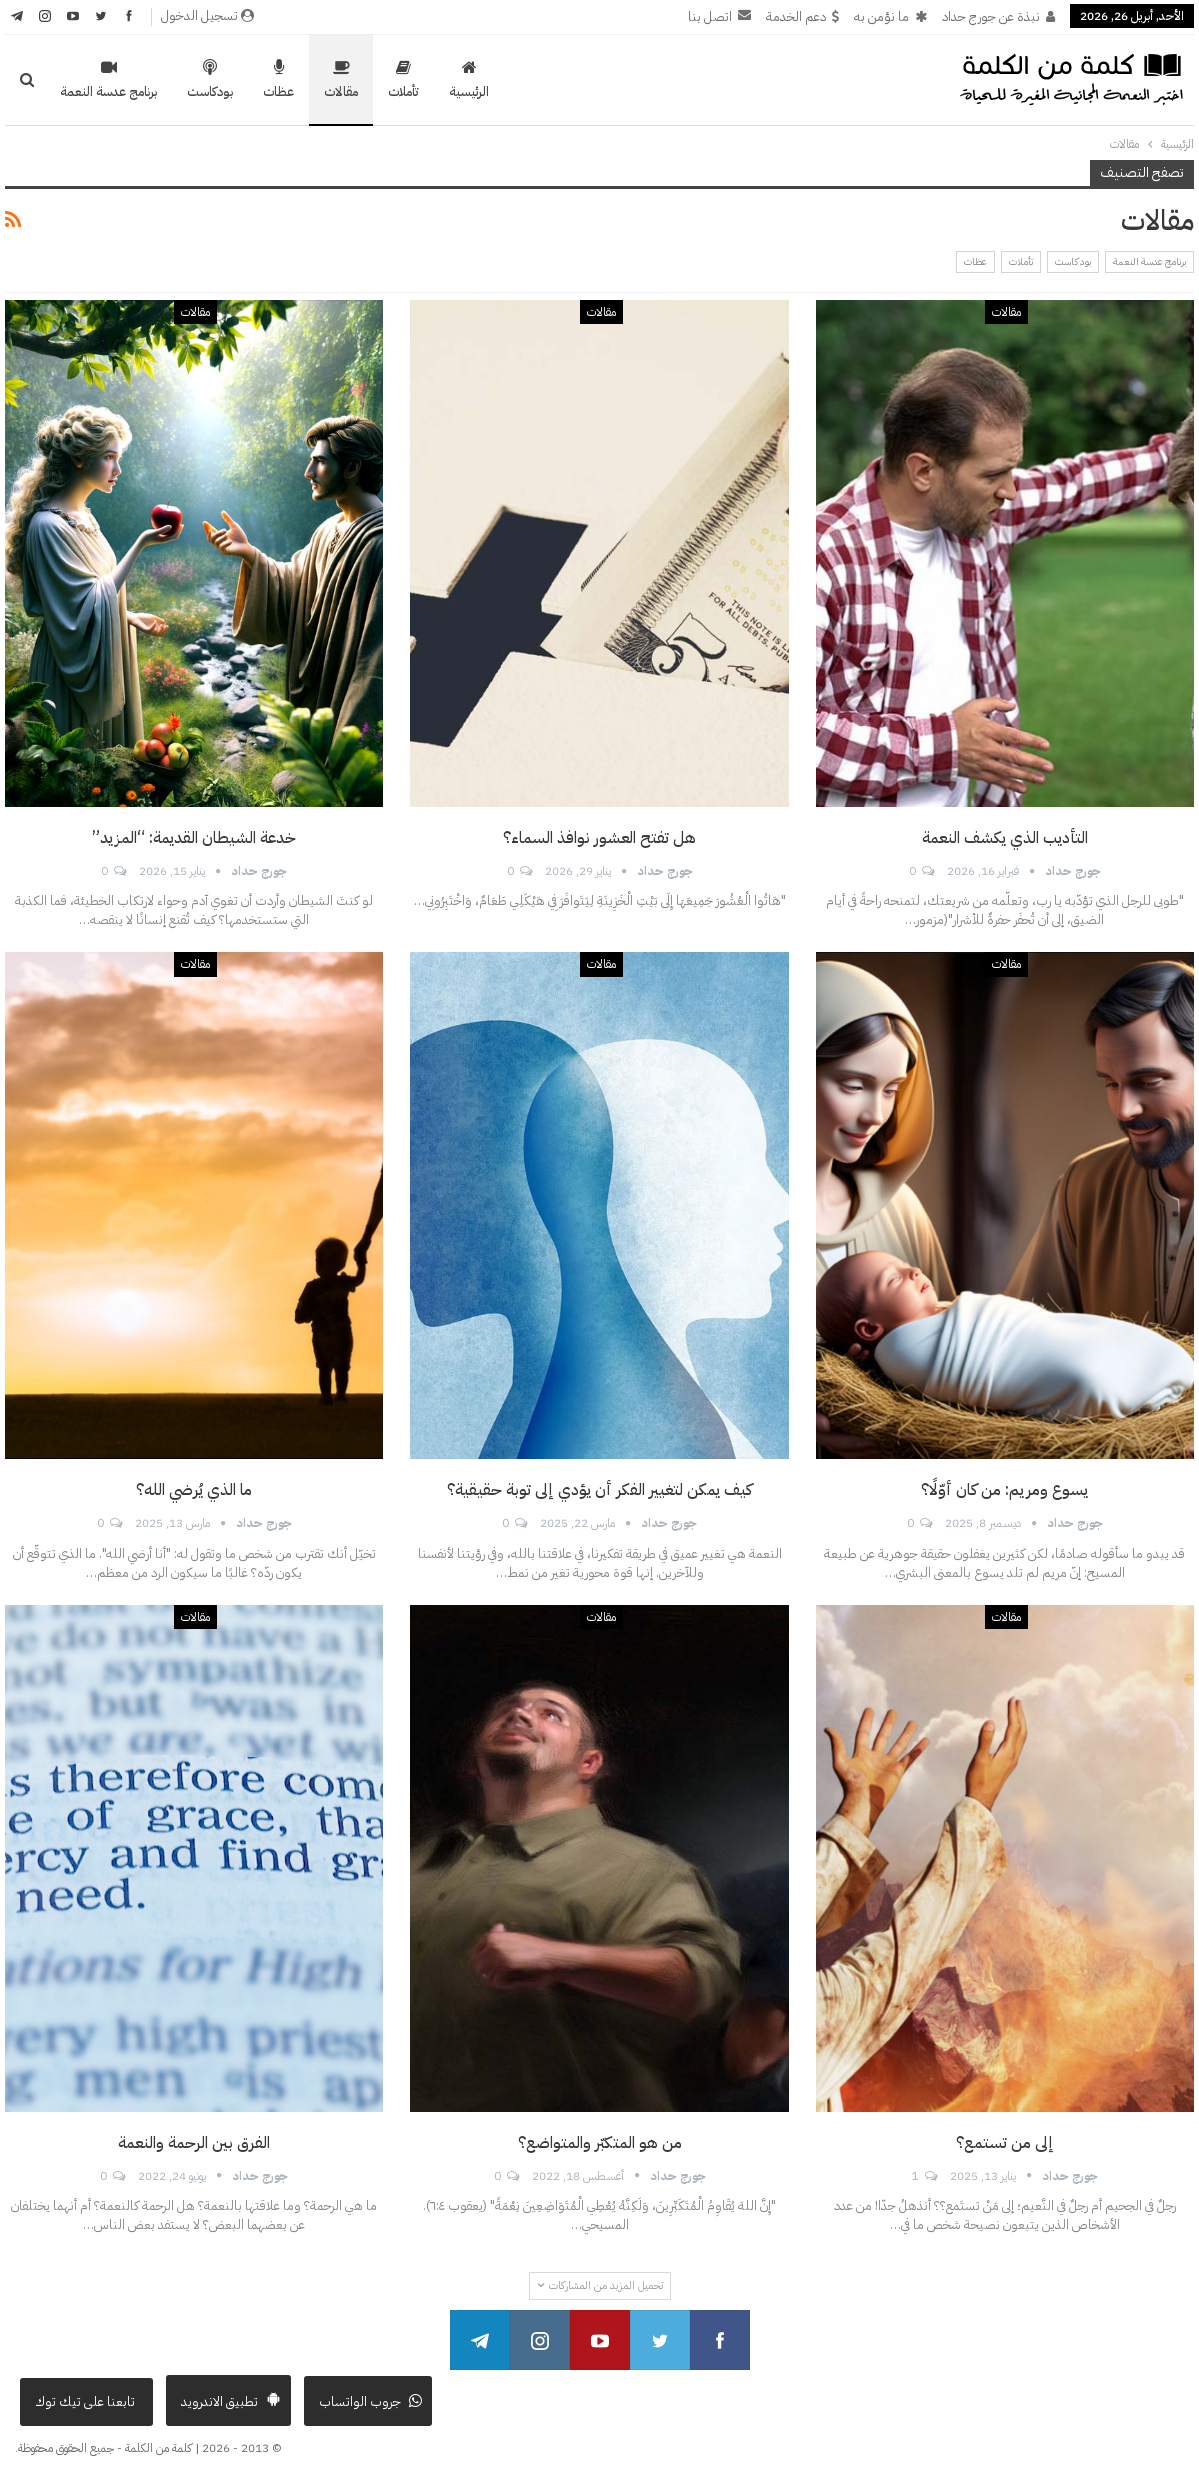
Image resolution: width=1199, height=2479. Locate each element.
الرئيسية (469, 80)
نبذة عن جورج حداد (998, 16)
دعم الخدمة (802, 16)
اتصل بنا (719, 16)
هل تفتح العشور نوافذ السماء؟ (599, 838)
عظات (278, 80)
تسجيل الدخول (207, 15)
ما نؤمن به (890, 16)
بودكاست (210, 80)
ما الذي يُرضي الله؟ (194, 1490)
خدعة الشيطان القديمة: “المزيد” (194, 838)
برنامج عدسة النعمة (108, 80)
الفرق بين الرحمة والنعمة (194, 2143)
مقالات (341, 80)
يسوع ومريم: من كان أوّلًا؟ (1004, 1490)
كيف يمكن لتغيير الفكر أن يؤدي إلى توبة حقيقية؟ (599, 1490)
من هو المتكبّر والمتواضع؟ (600, 2143)
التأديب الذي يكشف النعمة (1005, 838)
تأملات (403, 80)
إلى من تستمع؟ (1005, 2143)
